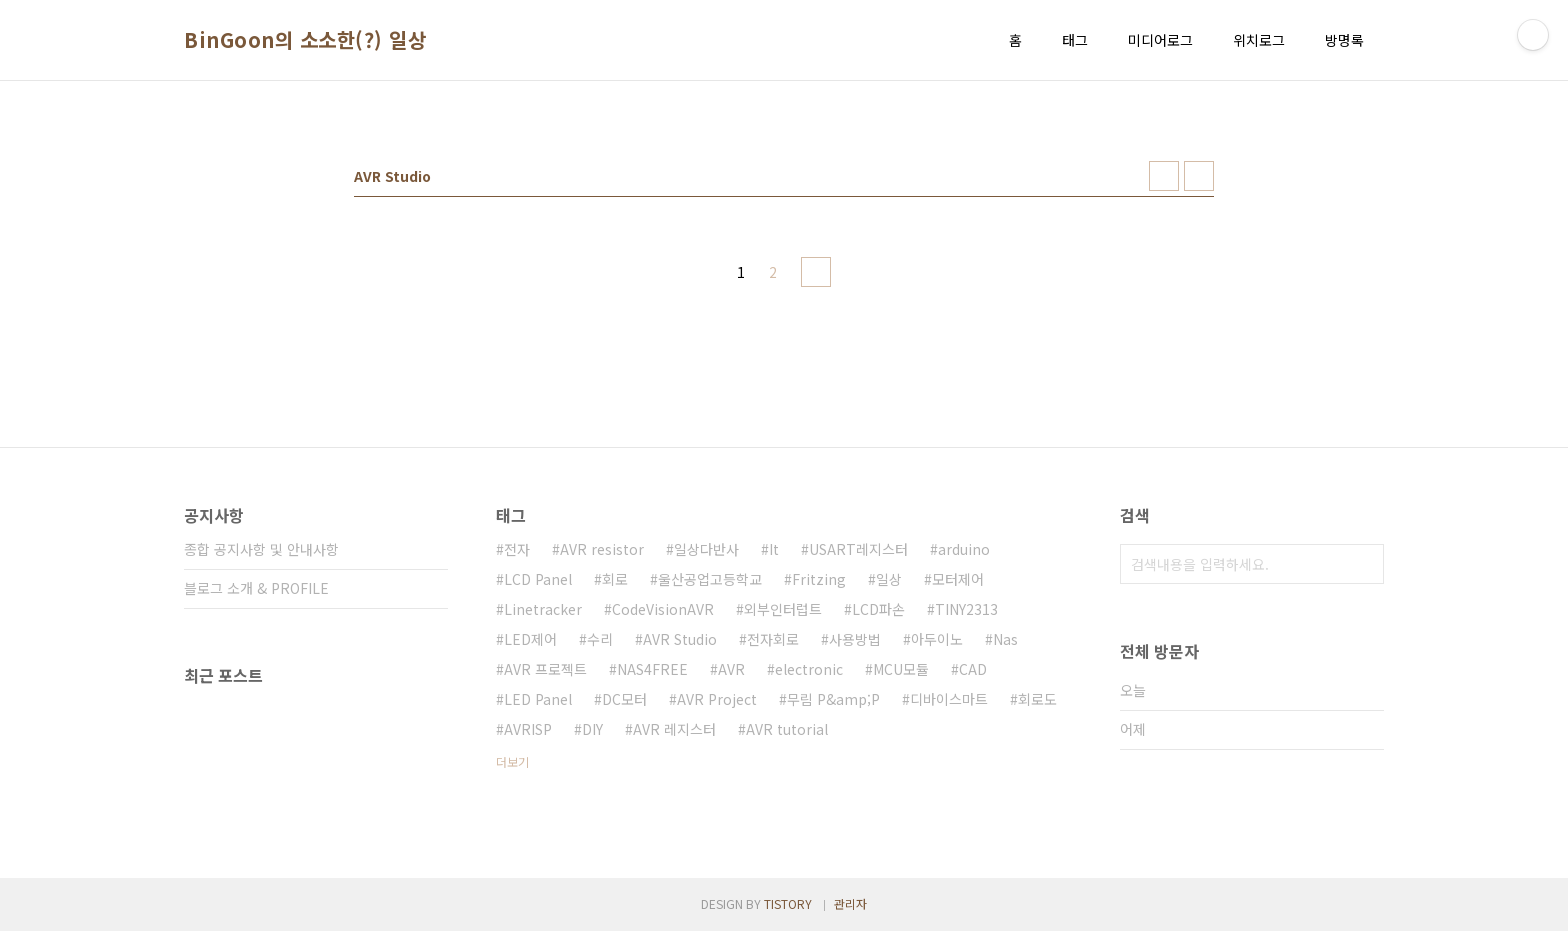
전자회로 (773, 639)
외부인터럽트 (783, 609)
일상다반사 (706, 549)
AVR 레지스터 (674, 729)
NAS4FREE (652, 669)
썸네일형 (1164, 176)
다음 (816, 272)
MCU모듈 (901, 669)
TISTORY (788, 903)
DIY (592, 729)
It (774, 549)
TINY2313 (966, 609)
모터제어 (958, 579)
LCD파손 (878, 609)
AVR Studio (680, 639)
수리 (600, 639)
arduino (964, 549)
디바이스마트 (949, 699)
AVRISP (528, 729)
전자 (517, 549)
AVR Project (717, 699)
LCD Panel (538, 579)
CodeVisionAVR (663, 609)
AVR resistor (602, 549)
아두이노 (937, 639)
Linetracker (543, 609)
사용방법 (855, 639)
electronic (809, 669)
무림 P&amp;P (833, 699)
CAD (973, 669)
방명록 (1344, 40)
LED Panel (538, 699)
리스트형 (1199, 176)
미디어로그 (1160, 40)
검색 (1364, 564)
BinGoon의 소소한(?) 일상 (305, 40)
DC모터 (624, 699)
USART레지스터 (858, 549)
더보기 (512, 761)
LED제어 (530, 639)
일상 (889, 579)
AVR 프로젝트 (545, 669)
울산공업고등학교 (710, 579)
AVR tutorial (787, 729)
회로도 (1037, 699)
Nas (1005, 639)
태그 (1075, 40)
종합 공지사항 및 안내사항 (261, 549)
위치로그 (1259, 40)
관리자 (850, 903)
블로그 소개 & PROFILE (256, 588)
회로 (615, 579)
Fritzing (819, 579)
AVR (731, 669)
